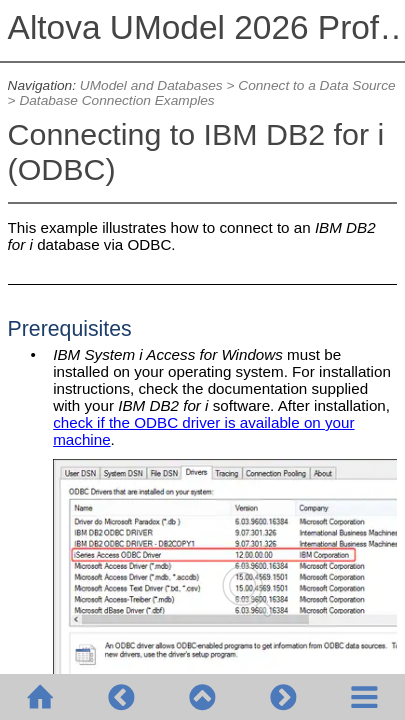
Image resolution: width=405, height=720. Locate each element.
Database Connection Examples (116, 100)
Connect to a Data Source (316, 85)
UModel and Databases (151, 85)
